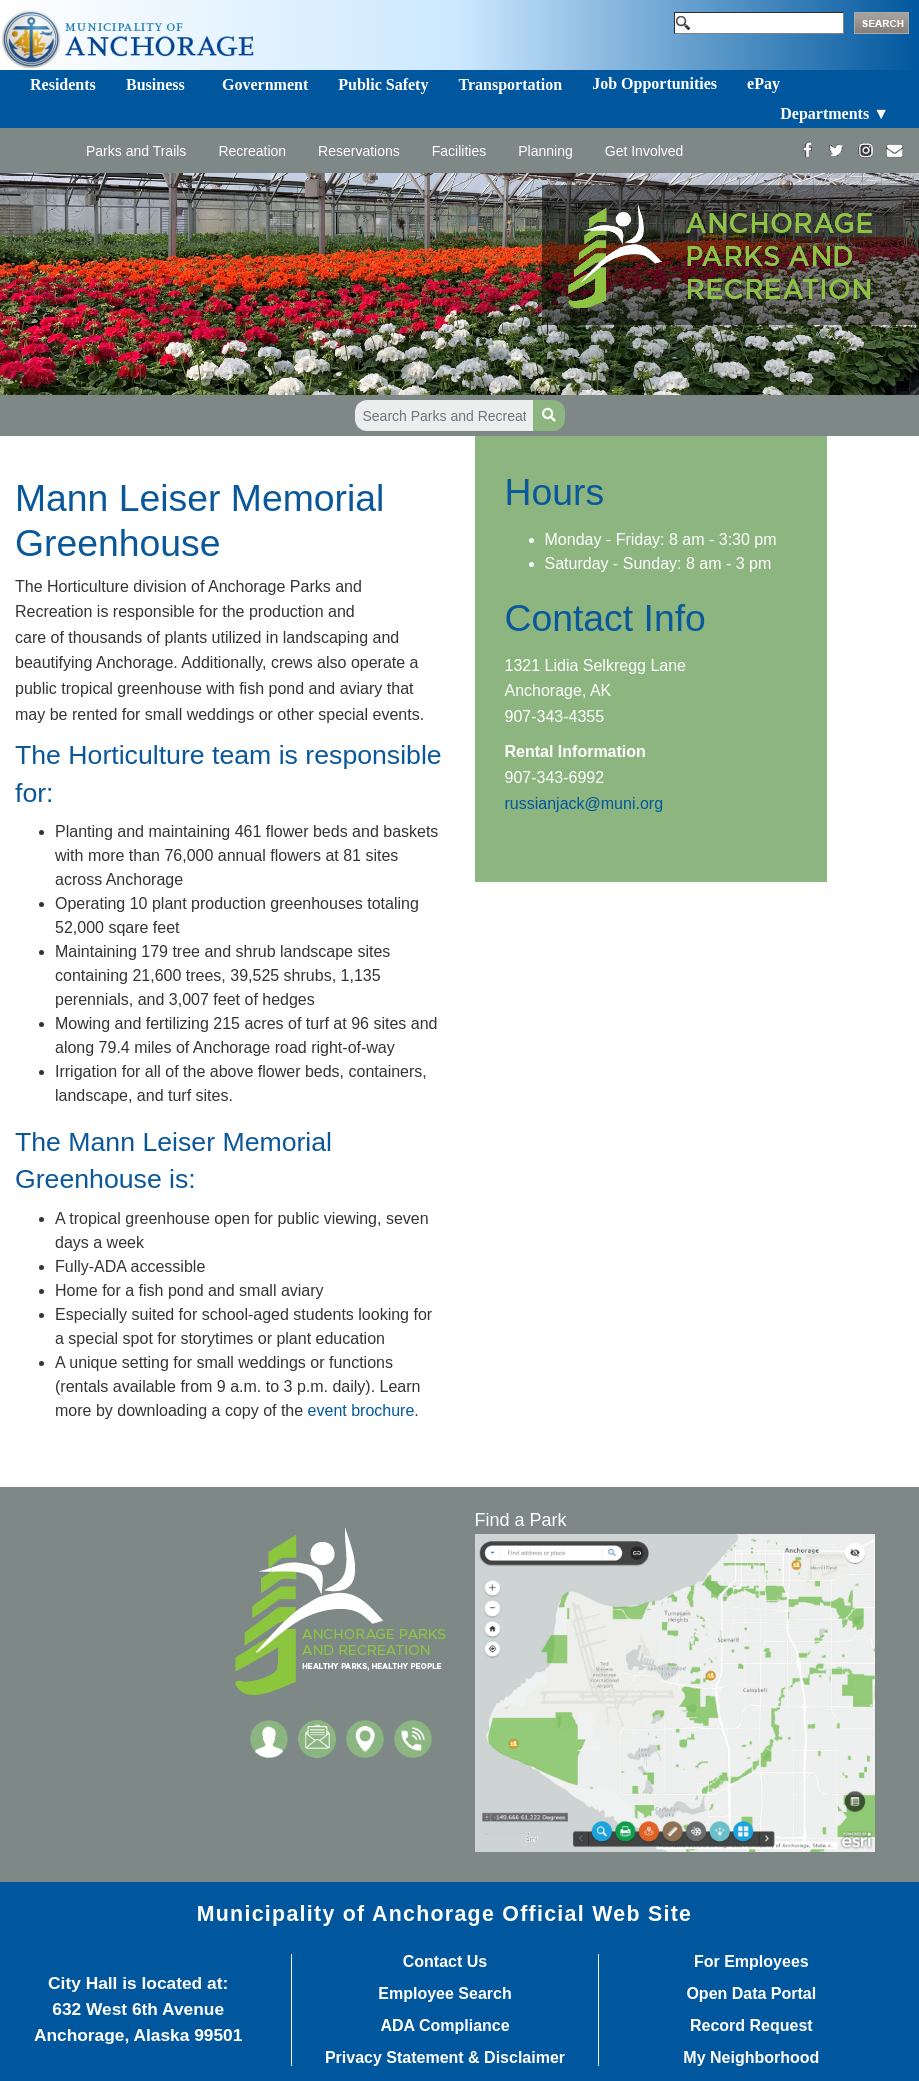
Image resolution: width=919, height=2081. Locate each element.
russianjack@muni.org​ (584, 803)
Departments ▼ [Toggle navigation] (834, 113)
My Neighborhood (751, 2058)
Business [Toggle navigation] (155, 84)
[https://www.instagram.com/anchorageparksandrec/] (865, 150)
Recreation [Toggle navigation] (252, 151)
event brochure (361, 1410)
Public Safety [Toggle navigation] (383, 84)
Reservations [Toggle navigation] (359, 151)
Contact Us (445, 1962)
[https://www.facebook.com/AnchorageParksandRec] (807, 150)
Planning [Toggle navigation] (545, 151)
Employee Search (444, 1994)
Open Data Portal (751, 1994)
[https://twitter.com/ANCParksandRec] (836, 150)
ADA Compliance (444, 2026)
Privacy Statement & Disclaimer (445, 2058)
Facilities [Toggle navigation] (459, 151)
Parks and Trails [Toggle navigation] (136, 151)
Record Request (751, 2026)
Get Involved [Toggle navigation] (644, 151)
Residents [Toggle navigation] (63, 84)
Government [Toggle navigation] (265, 84)
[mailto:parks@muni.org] (894, 150)
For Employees (751, 1962)
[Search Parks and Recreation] (444, 415)
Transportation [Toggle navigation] (510, 84)
